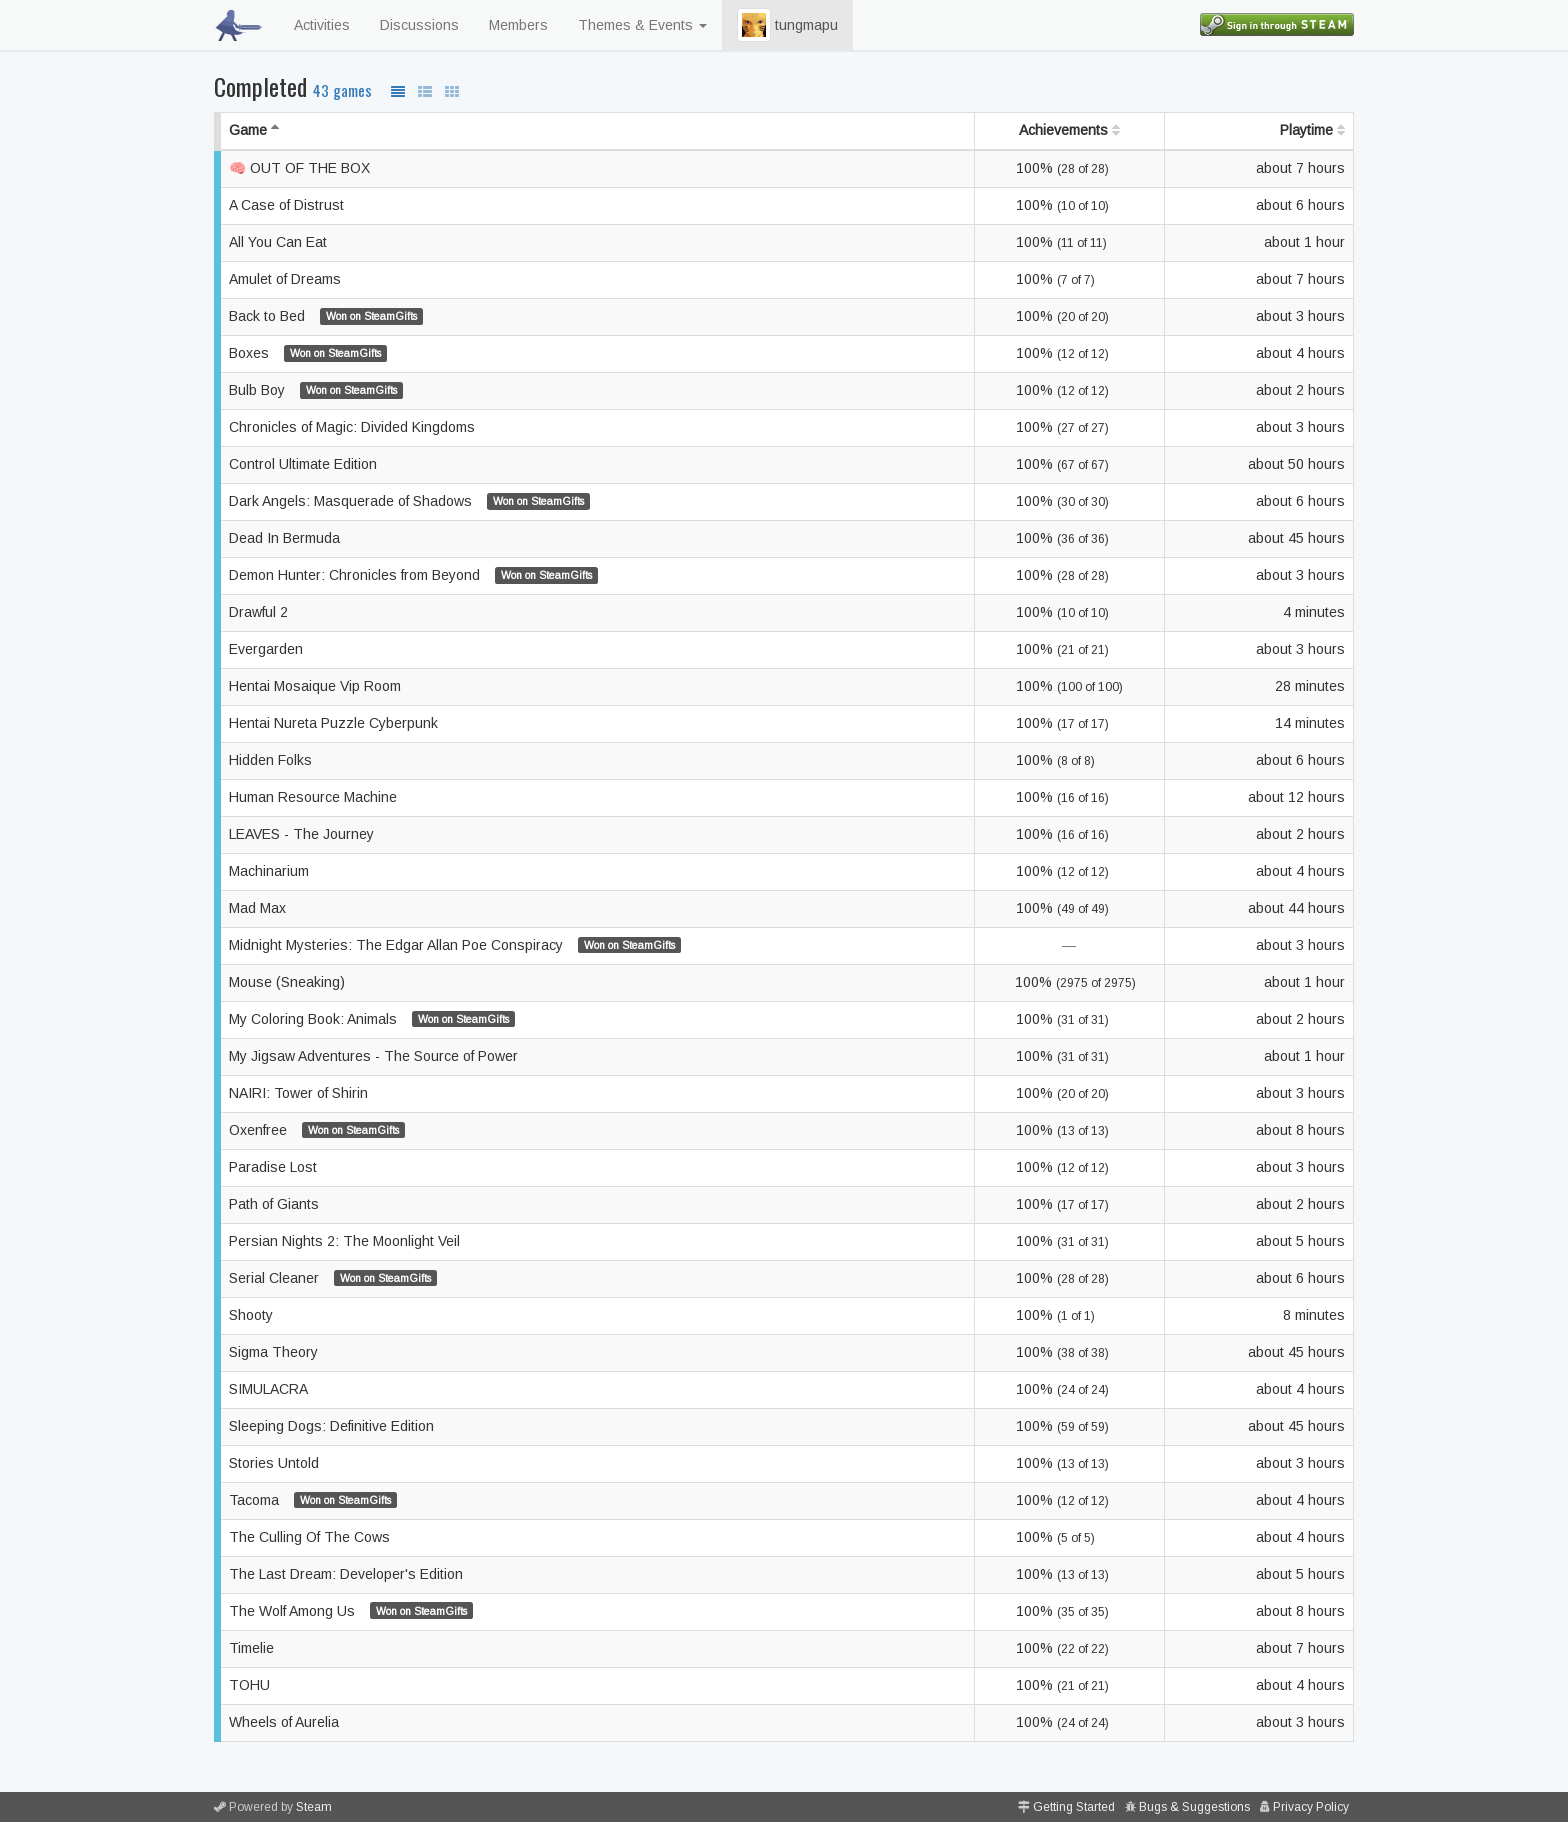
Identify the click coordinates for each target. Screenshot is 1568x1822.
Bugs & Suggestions (1194, 1807)
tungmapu (787, 25)
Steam (314, 1807)
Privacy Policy (1311, 1807)
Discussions (419, 25)
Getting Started (1074, 1807)
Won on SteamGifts (371, 316)
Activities (322, 25)
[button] (754, 25)
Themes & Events (642, 25)
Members (518, 25)
